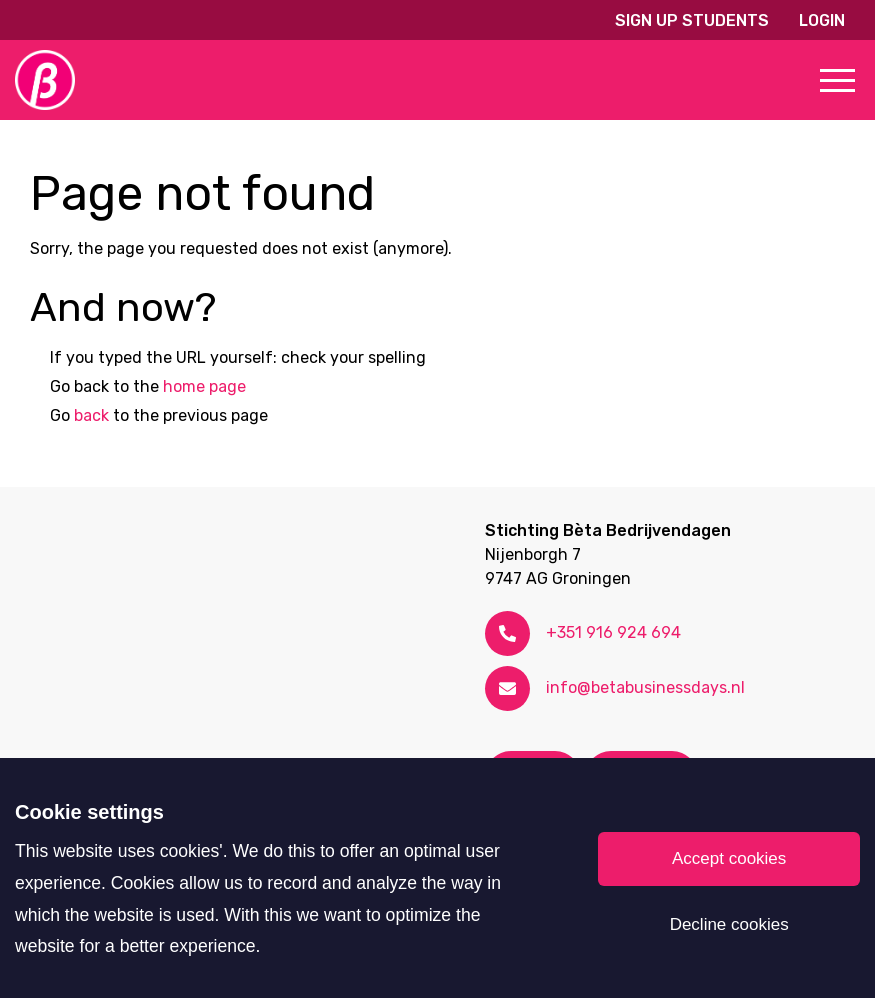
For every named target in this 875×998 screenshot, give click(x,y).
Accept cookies (729, 858)
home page (204, 386)
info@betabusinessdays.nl (645, 687)
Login (822, 20)
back (91, 415)
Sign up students (692, 20)
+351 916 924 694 (613, 632)
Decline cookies (729, 924)
